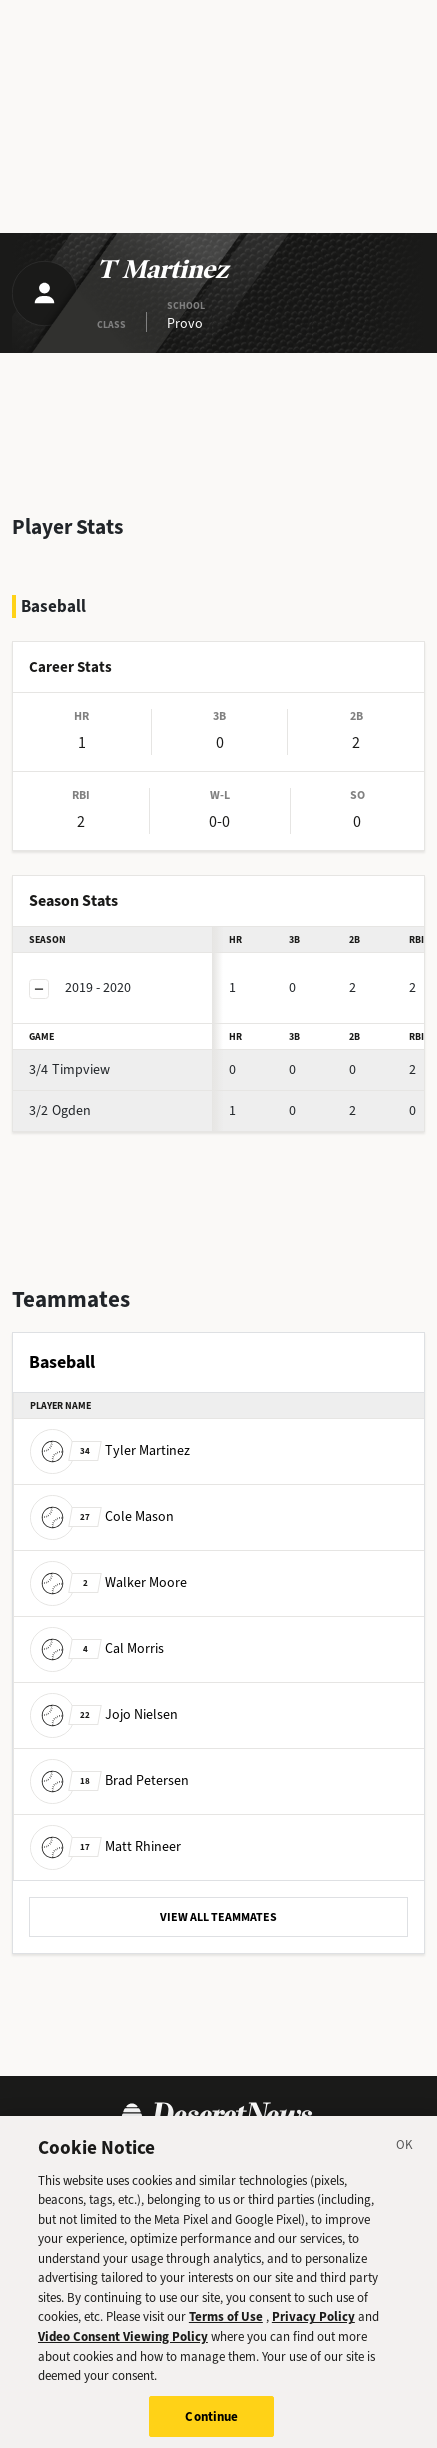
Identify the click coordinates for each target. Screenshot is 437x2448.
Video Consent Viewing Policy (123, 2345)
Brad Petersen (109, 1779)
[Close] (405, 2157)
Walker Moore (108, 1581)
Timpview (69, 1069)
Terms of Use (226, 2325)
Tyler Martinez (110, 1449)
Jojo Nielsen (104, 1713)
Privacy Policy (313, 2325)
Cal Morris (97, 1647)
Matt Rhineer (105, 1845)
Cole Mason (102, 1515)
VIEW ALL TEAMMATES (218, 1917)
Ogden (60, 1110)
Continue (211, 2425)
